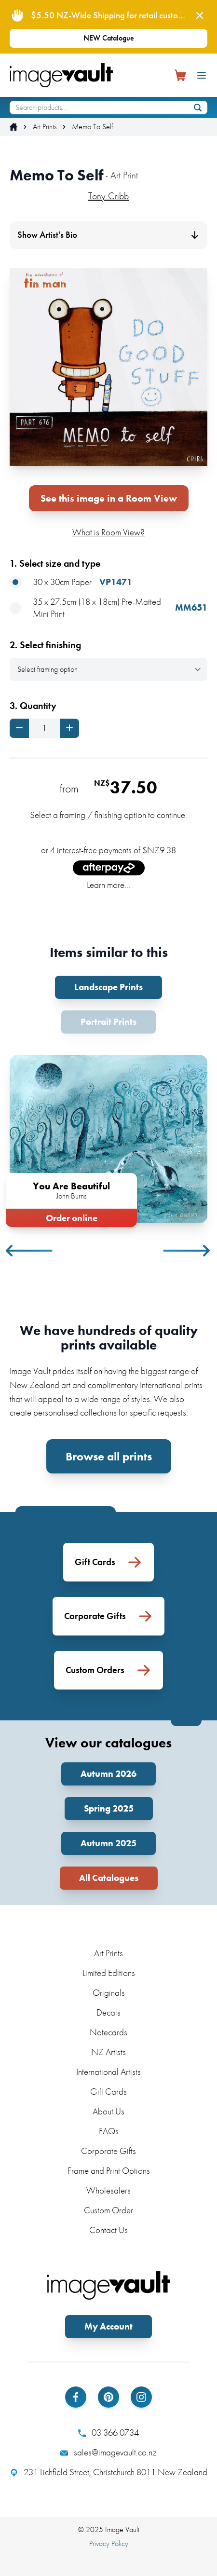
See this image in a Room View (109, 498)
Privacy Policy (108, 2543)
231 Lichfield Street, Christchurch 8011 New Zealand (108, 2472)
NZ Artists (108, 2052)
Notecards (108, 2032)
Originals (109, 1993)
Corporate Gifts (108, 2151)
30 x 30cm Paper (71, 582)
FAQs (109, 2131)
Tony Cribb (108, 196)
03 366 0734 (108, 2433)
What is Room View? (108, 532)
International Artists (108, 2072)
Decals (108, 2012)
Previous (30, 1250)
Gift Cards (108, 2091)
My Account (108, 2326)
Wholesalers (108, 2190)
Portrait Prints (108, 1022)
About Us (108, 2111)
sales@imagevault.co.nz (108, 2452)
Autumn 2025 (108, 1843)
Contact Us (108, 2230)
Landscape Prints (108, 987)
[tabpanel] (108, 1139)
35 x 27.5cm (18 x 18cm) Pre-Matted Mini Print (108, 608)
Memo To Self (92, 127)
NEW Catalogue (108, 38)
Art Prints (44, 127)
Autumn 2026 (108, 1774)
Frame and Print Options (109, 2171)
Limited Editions (108, 1973)
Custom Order (108, 2210)
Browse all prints (109, 1456)
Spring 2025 (109, 1808)
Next (187, 1250)
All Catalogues (108, 1878)
